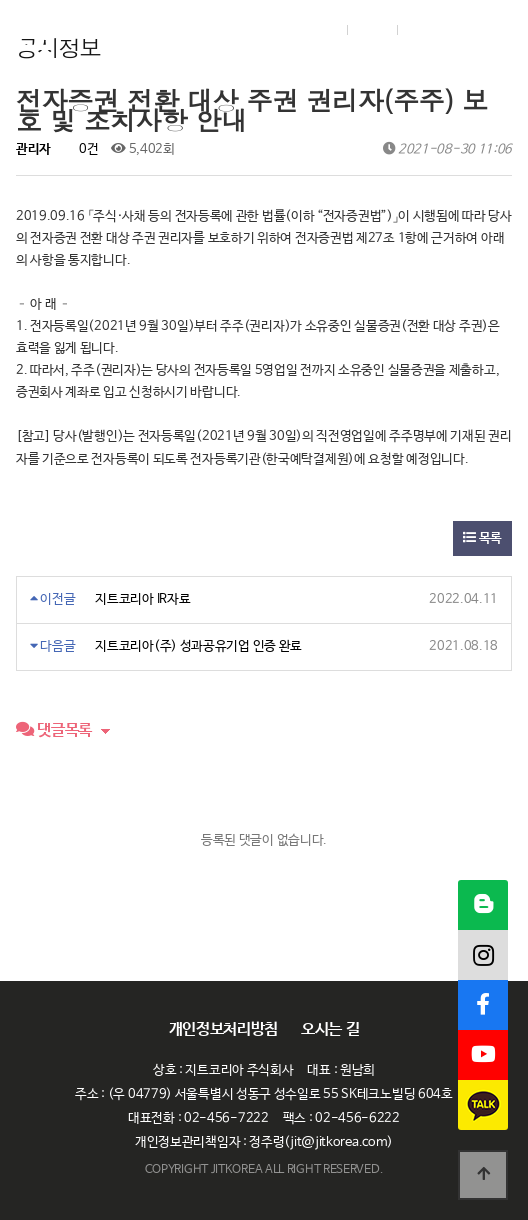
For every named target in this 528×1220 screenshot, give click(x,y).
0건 (81, 149)
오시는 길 (330, 1030)
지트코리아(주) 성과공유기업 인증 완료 (198, 646)
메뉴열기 (492, 30)
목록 (482, 538)
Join (370, 29)
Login (316, 29)
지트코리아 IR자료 (142, 599)
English (439, 29)
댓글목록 (54, 730)
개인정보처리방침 (224, 1030)
